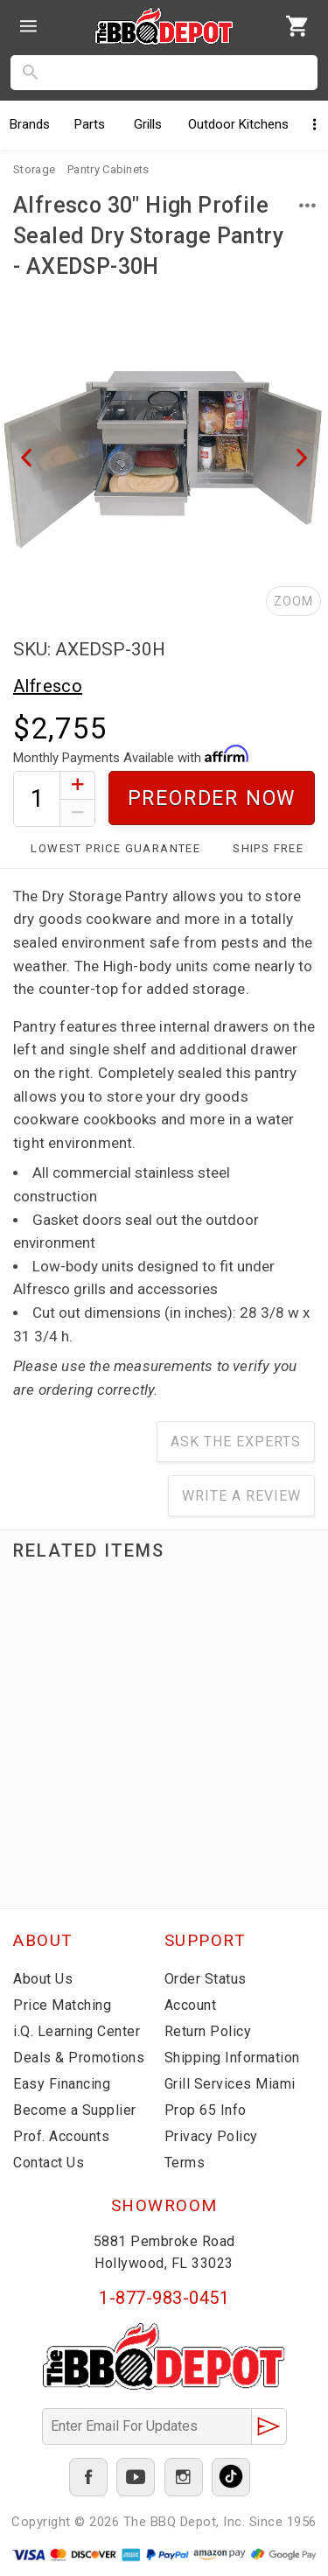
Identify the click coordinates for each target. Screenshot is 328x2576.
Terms (185, 2162)
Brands (30, 124)
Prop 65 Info (205, 2110)
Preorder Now (212, 798)
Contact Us (48, 2162)
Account (190, 2005)
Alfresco (47, 686)
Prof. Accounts (61, 2136)
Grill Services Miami (230, 2084)
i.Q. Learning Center (76, 2031)
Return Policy (208, 2031)
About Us (43, 1978)
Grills (148, 124)
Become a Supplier (74, 2110)
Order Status (205, 1978)
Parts (89, 124)
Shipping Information (232, 2057)
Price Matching (62, 2005)
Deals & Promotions (78, 2057)
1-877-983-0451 (164, 2297)
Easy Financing (61, 2084)
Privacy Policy (211, 2136)
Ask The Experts (236, 1441)
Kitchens (238, 124)
